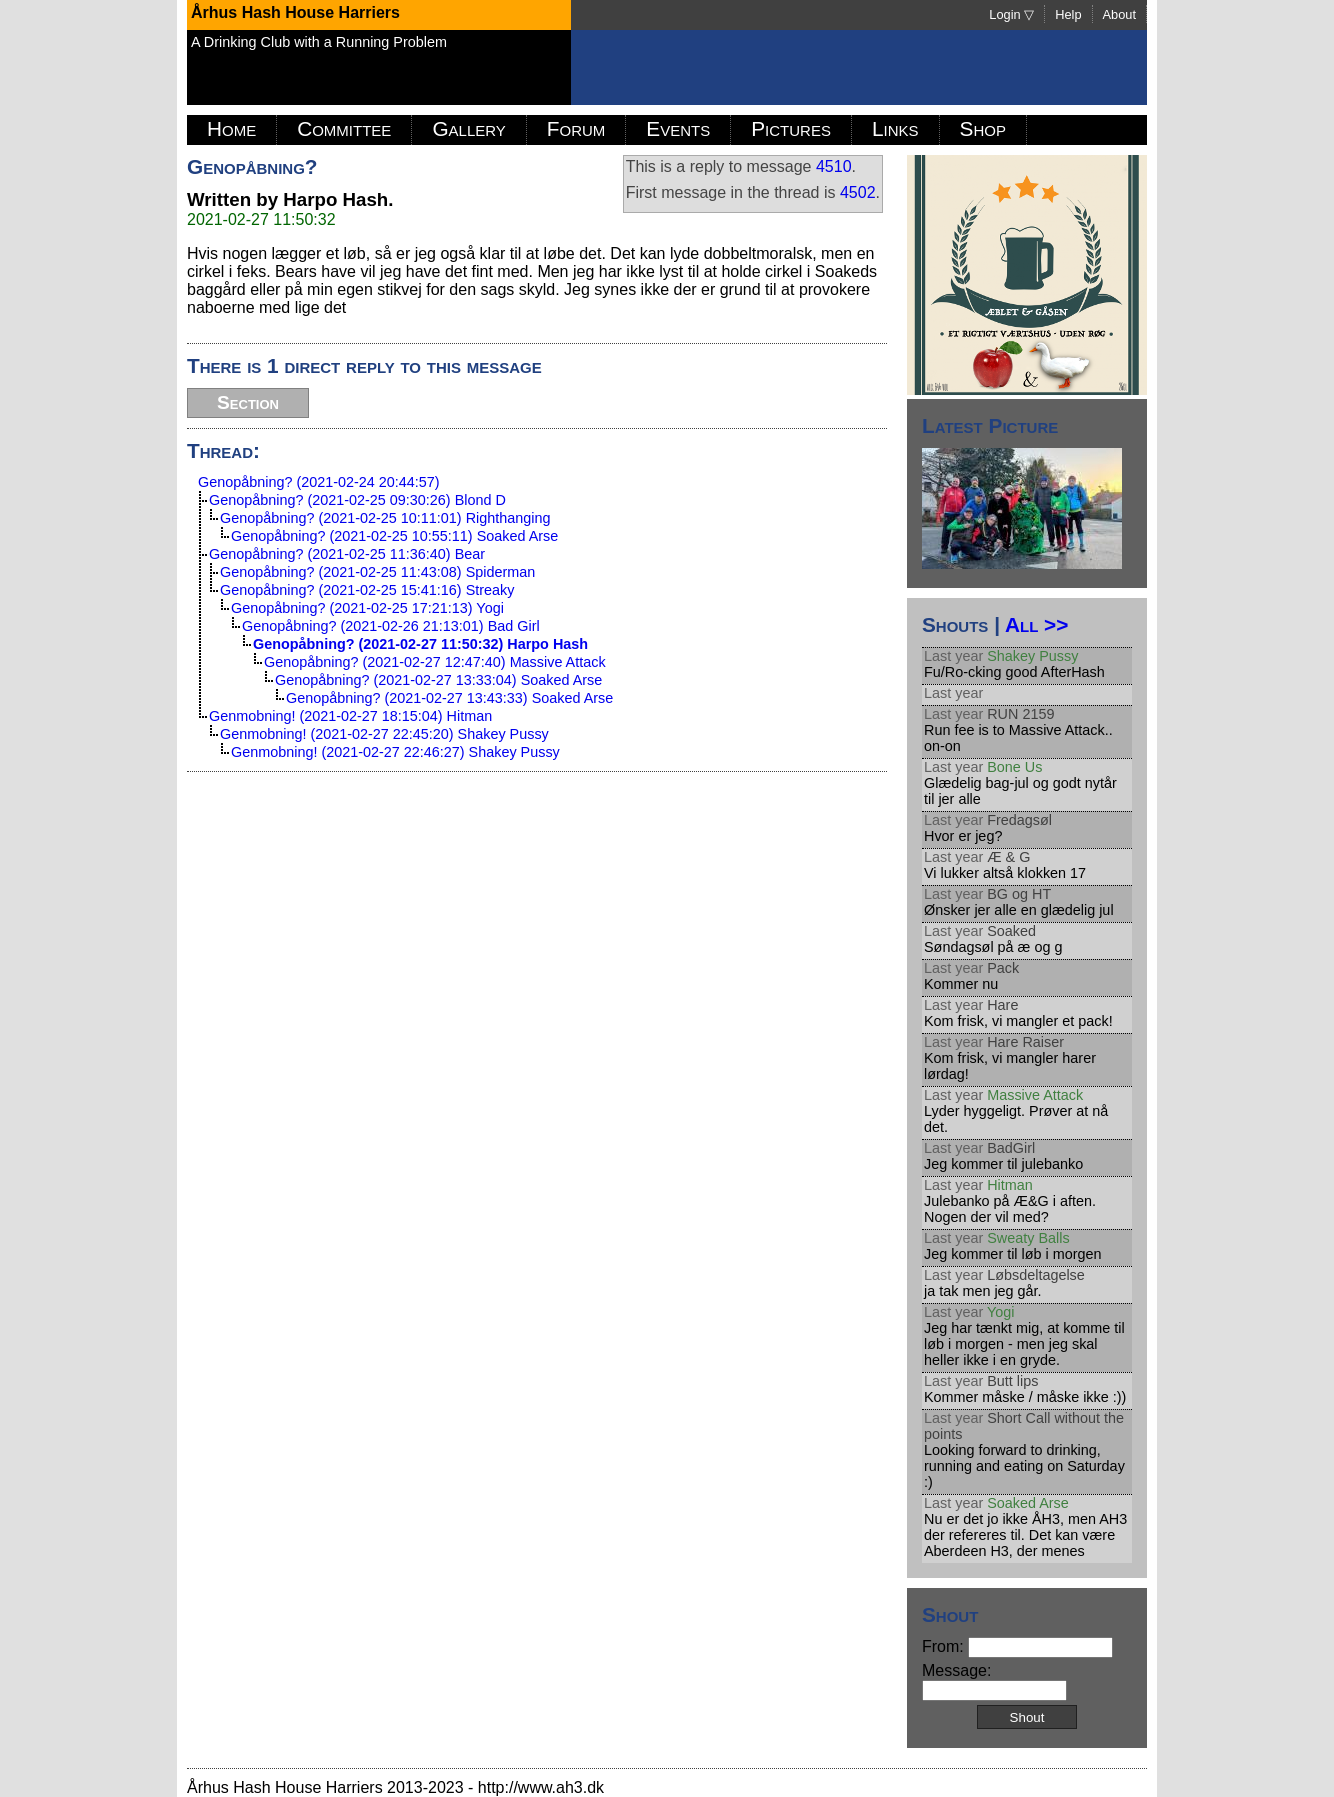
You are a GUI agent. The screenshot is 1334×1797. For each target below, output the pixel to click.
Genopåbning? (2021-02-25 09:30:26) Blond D (357, 500)
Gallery (468, 128)
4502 (858, 192)
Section (248, 402)
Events (678, 128)
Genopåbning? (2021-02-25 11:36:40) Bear (347, 554)
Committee (344, 128)
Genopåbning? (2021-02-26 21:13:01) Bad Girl (391, 626)
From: (1017, 1646)
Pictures (791, 128)
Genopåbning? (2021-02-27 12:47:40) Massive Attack (435, 662)
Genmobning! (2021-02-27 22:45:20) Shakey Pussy (384, 734)
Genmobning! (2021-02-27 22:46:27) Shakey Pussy (395, 752)
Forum (576, 128)
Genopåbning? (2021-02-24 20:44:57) (319, 482)
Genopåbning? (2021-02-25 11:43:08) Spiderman (377, 572)
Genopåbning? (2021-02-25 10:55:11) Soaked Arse (394, 536)
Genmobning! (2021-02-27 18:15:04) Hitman (350, 716)
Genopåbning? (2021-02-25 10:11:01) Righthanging (385, 518)
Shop (983, 128)
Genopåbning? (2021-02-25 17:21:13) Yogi (367, 608)
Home (231, 128)
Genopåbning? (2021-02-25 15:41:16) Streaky (367, 590)
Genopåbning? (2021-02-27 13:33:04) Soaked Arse (438, 680)
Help (1068, 14)
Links (895, 128)
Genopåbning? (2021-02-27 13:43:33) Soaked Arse (449, 698)
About (1119, 14)
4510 (834, 166)
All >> (1036, 624)
